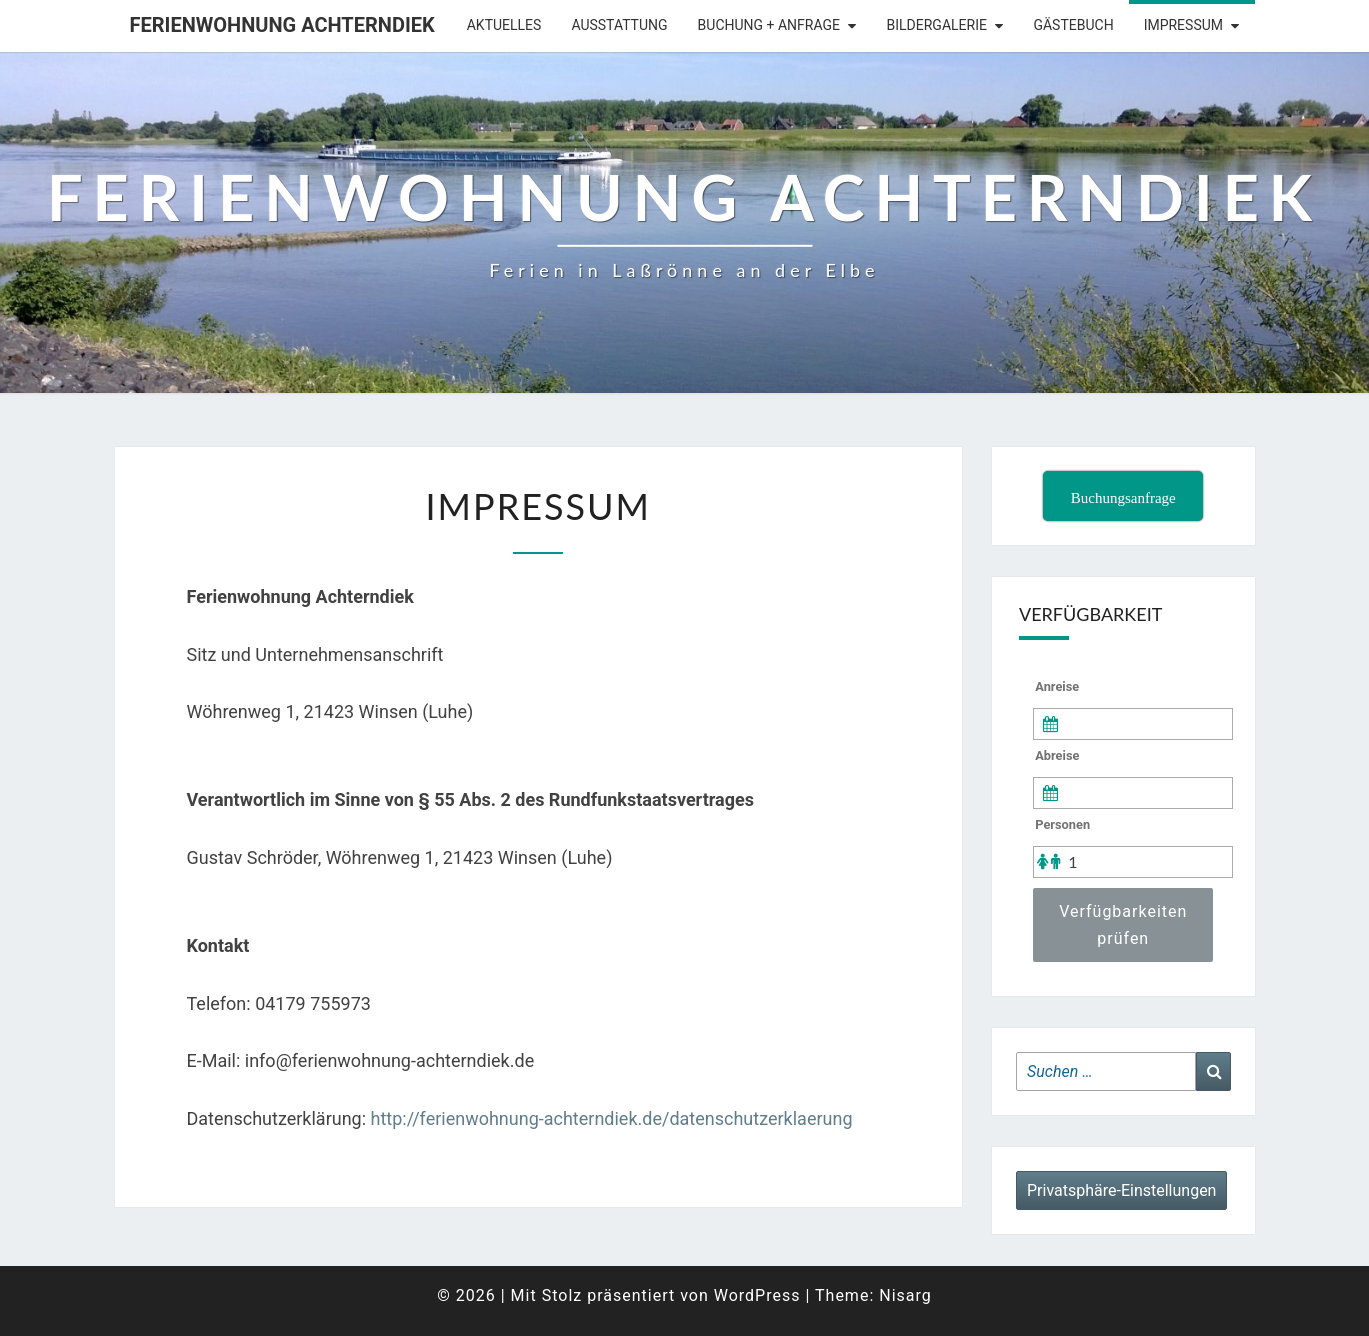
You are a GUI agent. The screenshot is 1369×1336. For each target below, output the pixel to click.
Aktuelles (504, 25)
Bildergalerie (937, 25)
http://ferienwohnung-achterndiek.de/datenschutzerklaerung (612, 1118)
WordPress (757, 1295)
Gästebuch (1073, 25)
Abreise (1057, 755)
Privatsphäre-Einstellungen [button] (1121, 1190)
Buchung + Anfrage (769, 25)
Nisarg (905, 1295)
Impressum (1183, 25)
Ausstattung (619, 25)
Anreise (1057, 686)
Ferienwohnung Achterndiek (282, 25)
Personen (1062, 824)
